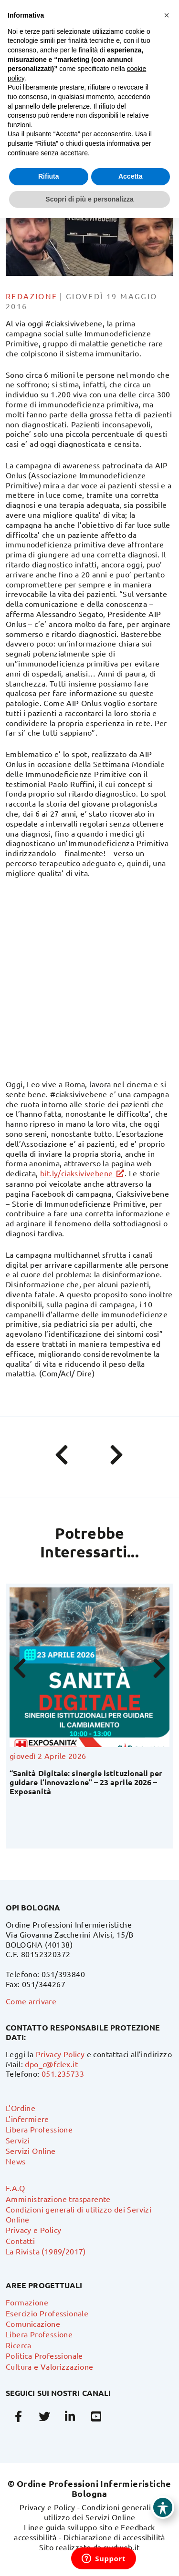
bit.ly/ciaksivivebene (76, 1173)
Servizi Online (31, 2150)
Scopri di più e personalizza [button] (89, 199)
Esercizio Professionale (47, 2313)
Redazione (32, 296)
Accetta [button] (130, 176)
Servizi (18, 2140)
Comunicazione (33, 2323)
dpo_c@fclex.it (51, 2064)
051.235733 (63, 2073)
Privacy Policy (60, 2054)
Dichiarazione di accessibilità (114, 2537)
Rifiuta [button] (48, 176)
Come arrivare (31, 2001)
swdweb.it (122, 2547)
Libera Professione (39, 2129)
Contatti (20, 2240)
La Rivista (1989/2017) (46, 2251)
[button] (166, 15)
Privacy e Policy (33, 2229)
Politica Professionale (44, 2355)
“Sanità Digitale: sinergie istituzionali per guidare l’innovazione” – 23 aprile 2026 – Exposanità (86, 1782)
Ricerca (19, 2345)
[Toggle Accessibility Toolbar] (162, 2507)
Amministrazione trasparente (58, 2198)
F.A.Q (15, 2187)
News (16, 2161)
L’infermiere (27, 2118)
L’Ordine (20, 2107)
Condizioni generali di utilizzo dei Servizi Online (102, 2512)
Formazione (27, 2302)
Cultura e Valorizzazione (50, 2366)
